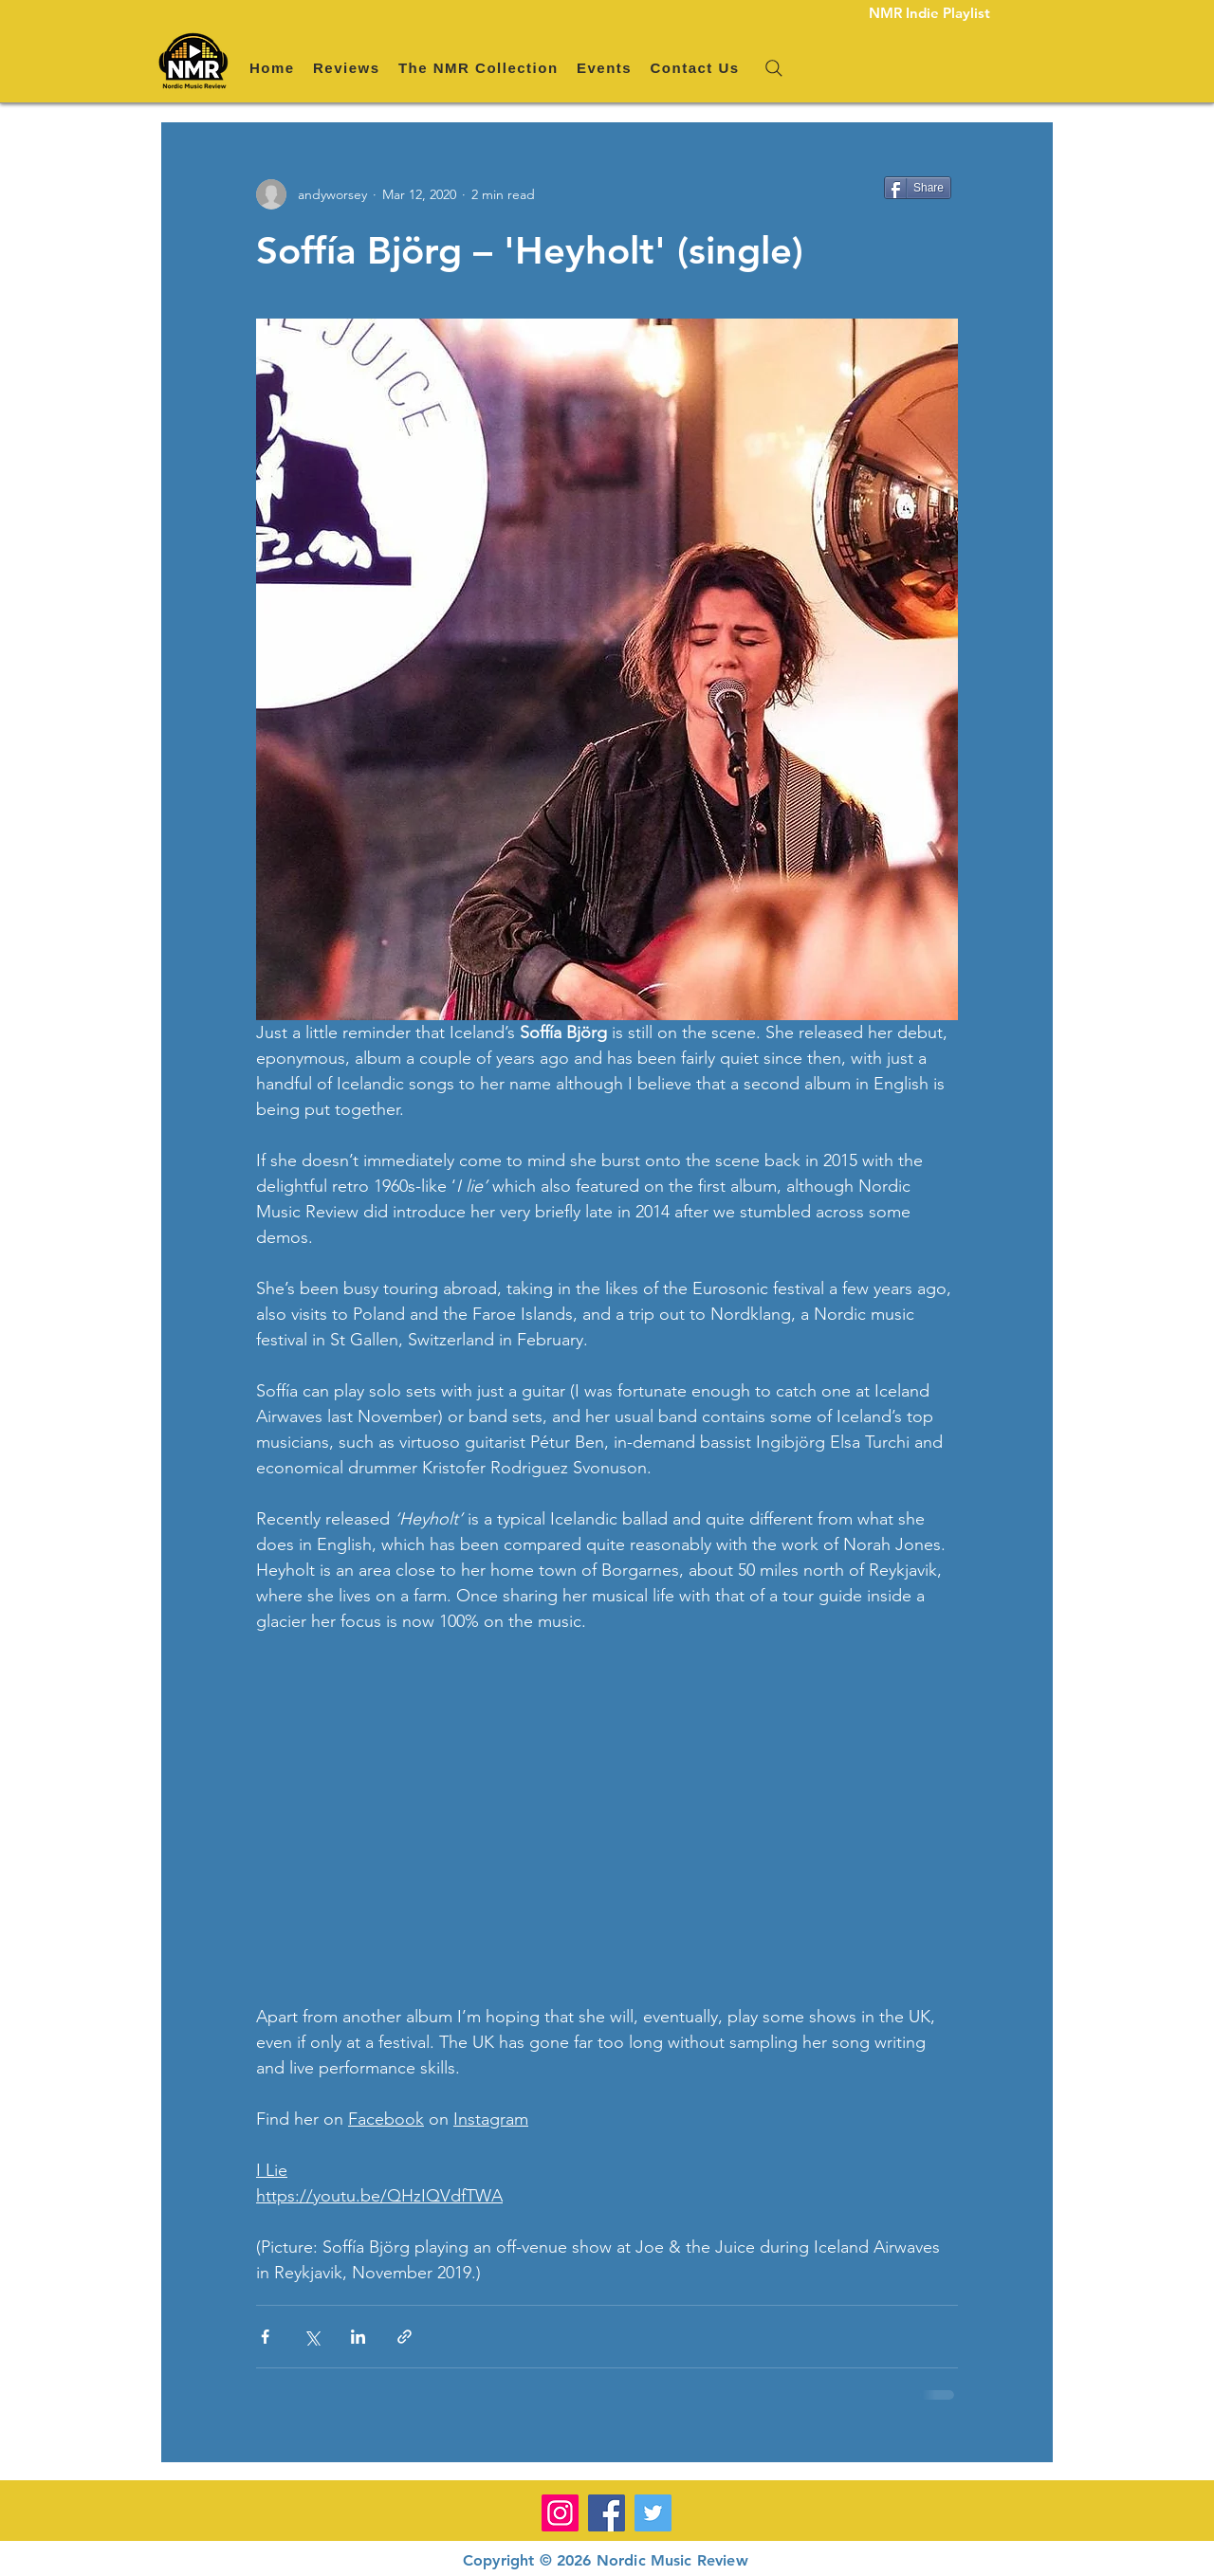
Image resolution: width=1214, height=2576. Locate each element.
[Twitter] (653, 2512)
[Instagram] (560, 2512)
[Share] (917, 187)
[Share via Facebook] (265, 2337)
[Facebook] (606, 2512)
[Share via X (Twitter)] (312, 2337)
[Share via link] (404, 2337)
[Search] (774, 68)
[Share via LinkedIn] (358, 2337)
